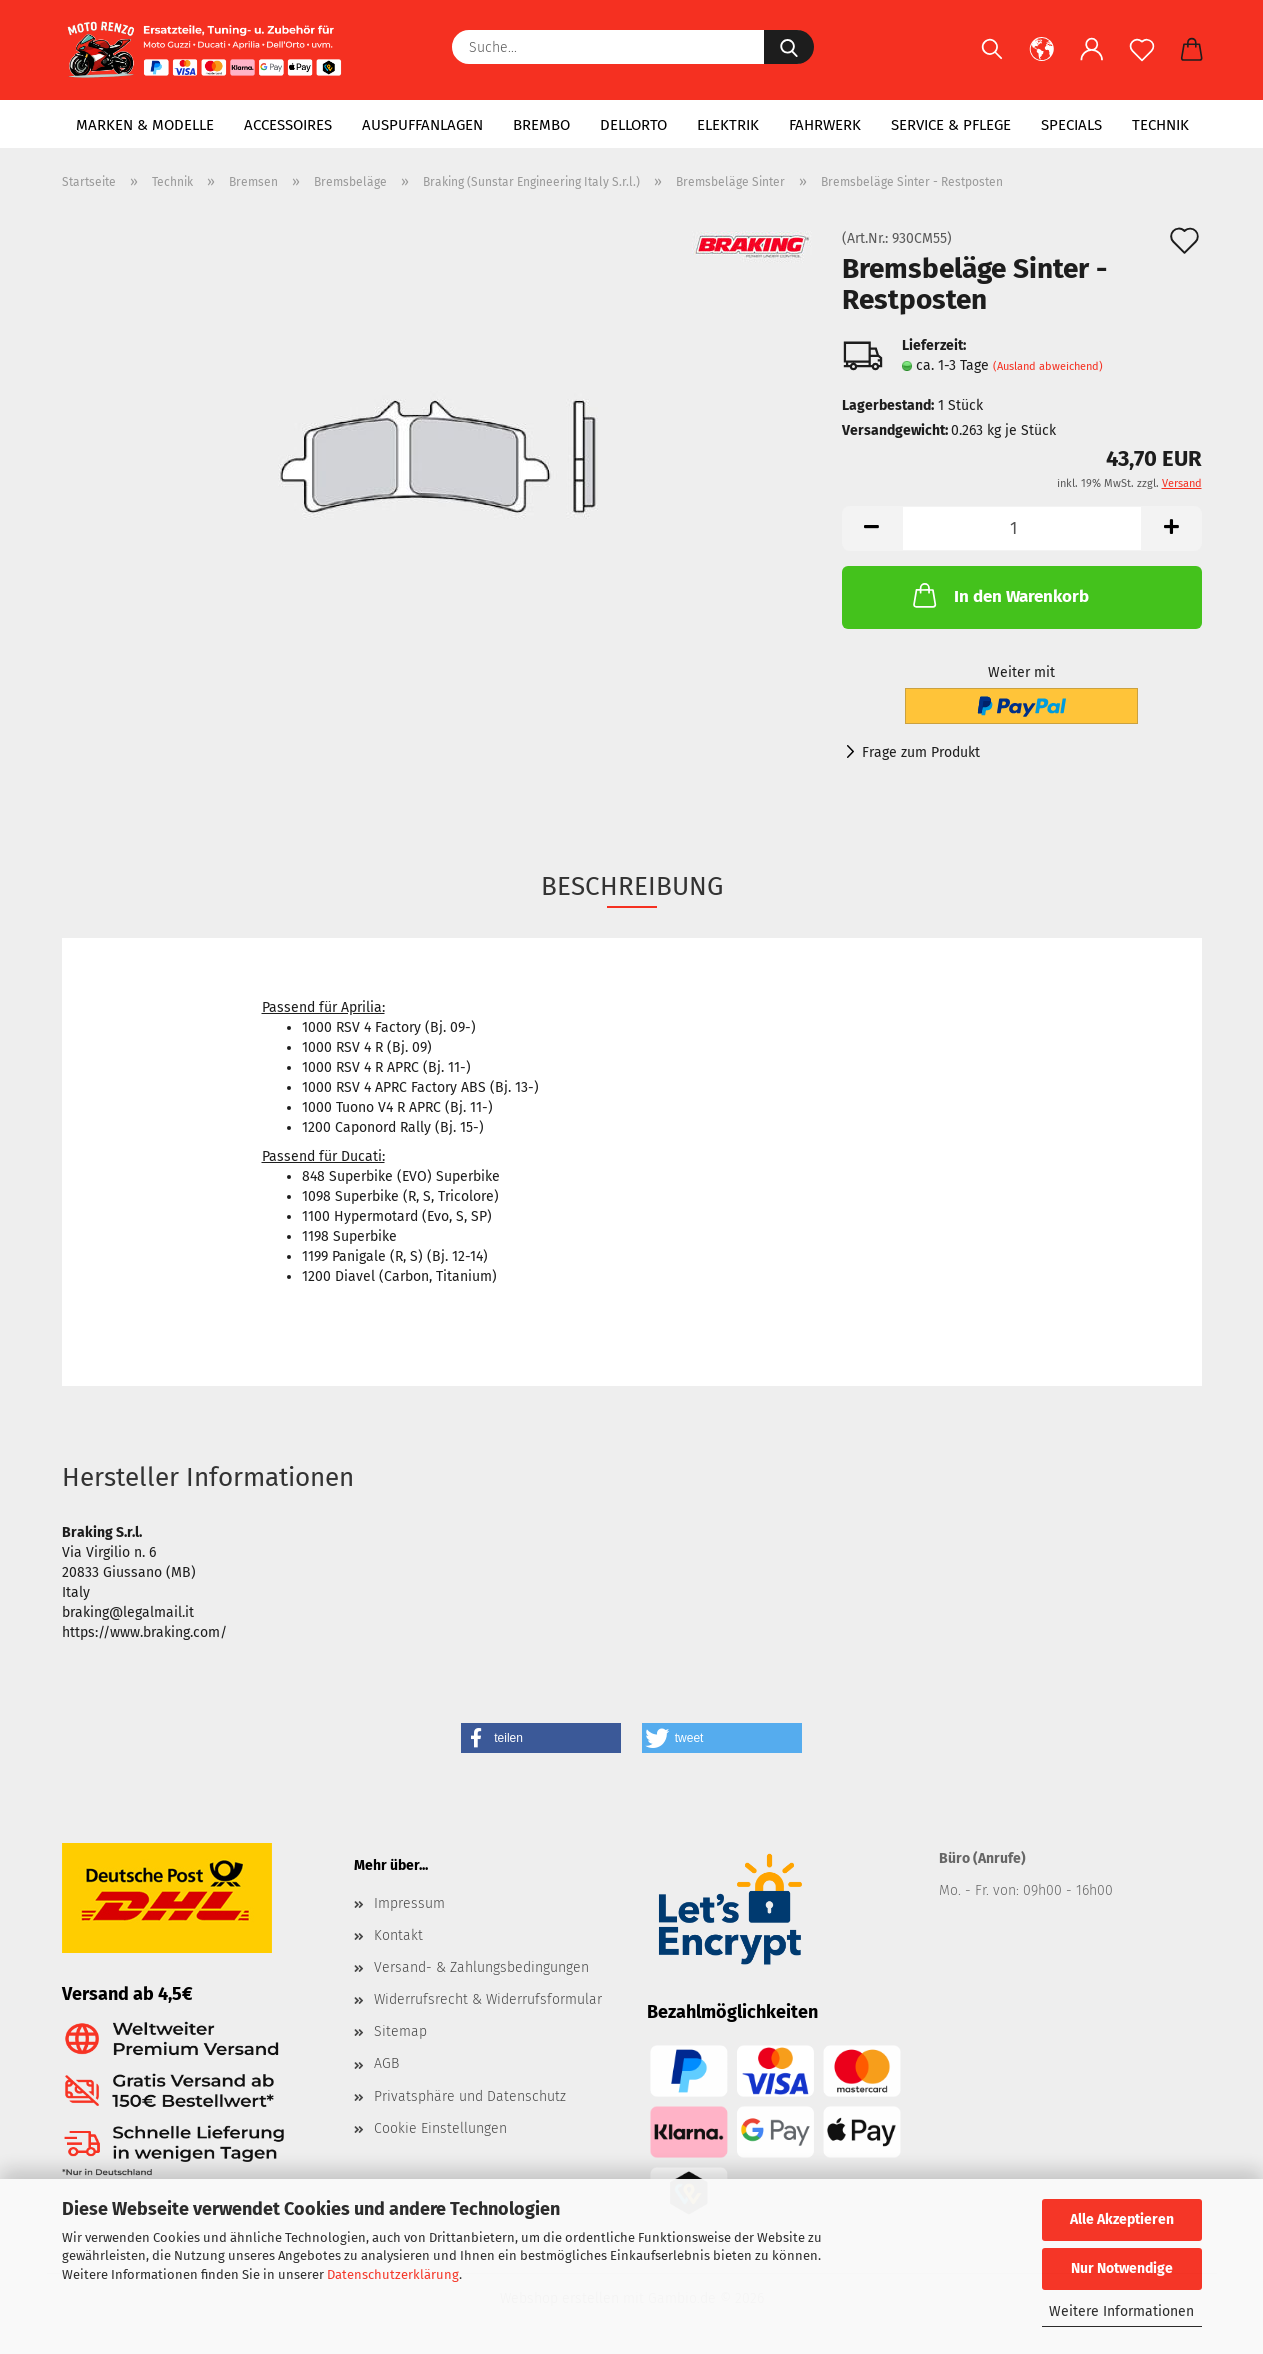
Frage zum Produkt (921, 752)
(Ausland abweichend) (1048, 366)
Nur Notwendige (1122, 2268)
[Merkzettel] (1142, 60)
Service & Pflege (951, 125)
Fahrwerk (825, 125)
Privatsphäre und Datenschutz (470, 2096)
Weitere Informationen (1121, 2311)
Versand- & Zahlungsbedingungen (481, 1967)
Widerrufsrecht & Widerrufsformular (488, 1999)
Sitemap (400, 2031)
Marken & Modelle (145, 125)
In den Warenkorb (999, 595)
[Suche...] (789, 47)
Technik (1160, 125)
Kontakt (398, 1935)
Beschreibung (632, 886)
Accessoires (288, 125)
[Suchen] (992, 60)
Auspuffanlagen (422, 125)
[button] (1042, 60)
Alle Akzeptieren (1122, 2219)
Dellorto (633, 125)
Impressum (409, 1903)
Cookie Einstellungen (440, 2128)
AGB (386, 2063)
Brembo (541, 125)
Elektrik (728, 125)
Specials (1071, 125)
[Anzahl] (1022, 528)
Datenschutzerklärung (393, 2274)
